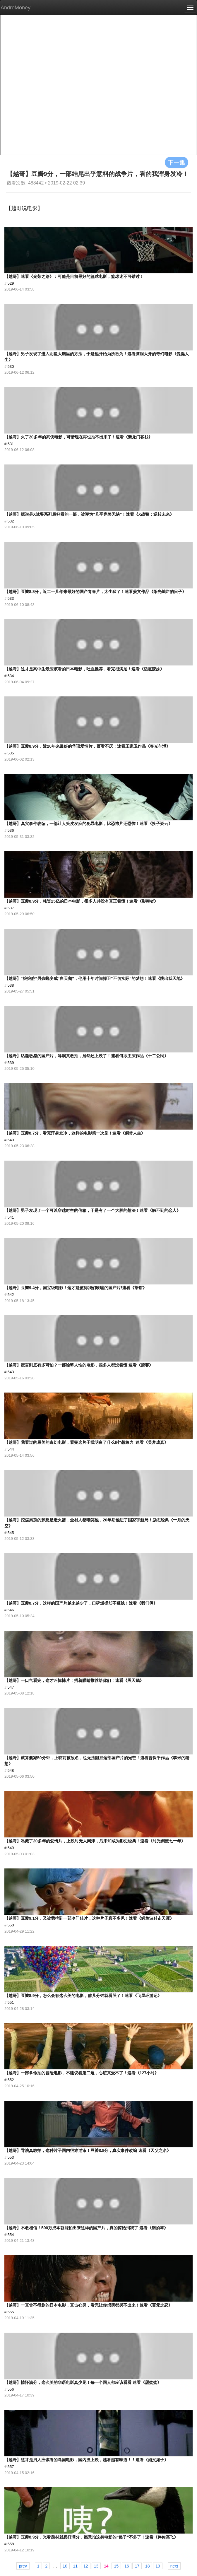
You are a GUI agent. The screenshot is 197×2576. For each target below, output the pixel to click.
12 (85, 2565)
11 (75, 2565)
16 (126, 2565)
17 (137, 2565)
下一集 (176, 162)
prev (23, 2565)
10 (65, 2565)
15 (116, 2565)
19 (157, 2565)
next (174, 2565)
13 (96, 2565)
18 (147, 2565)
